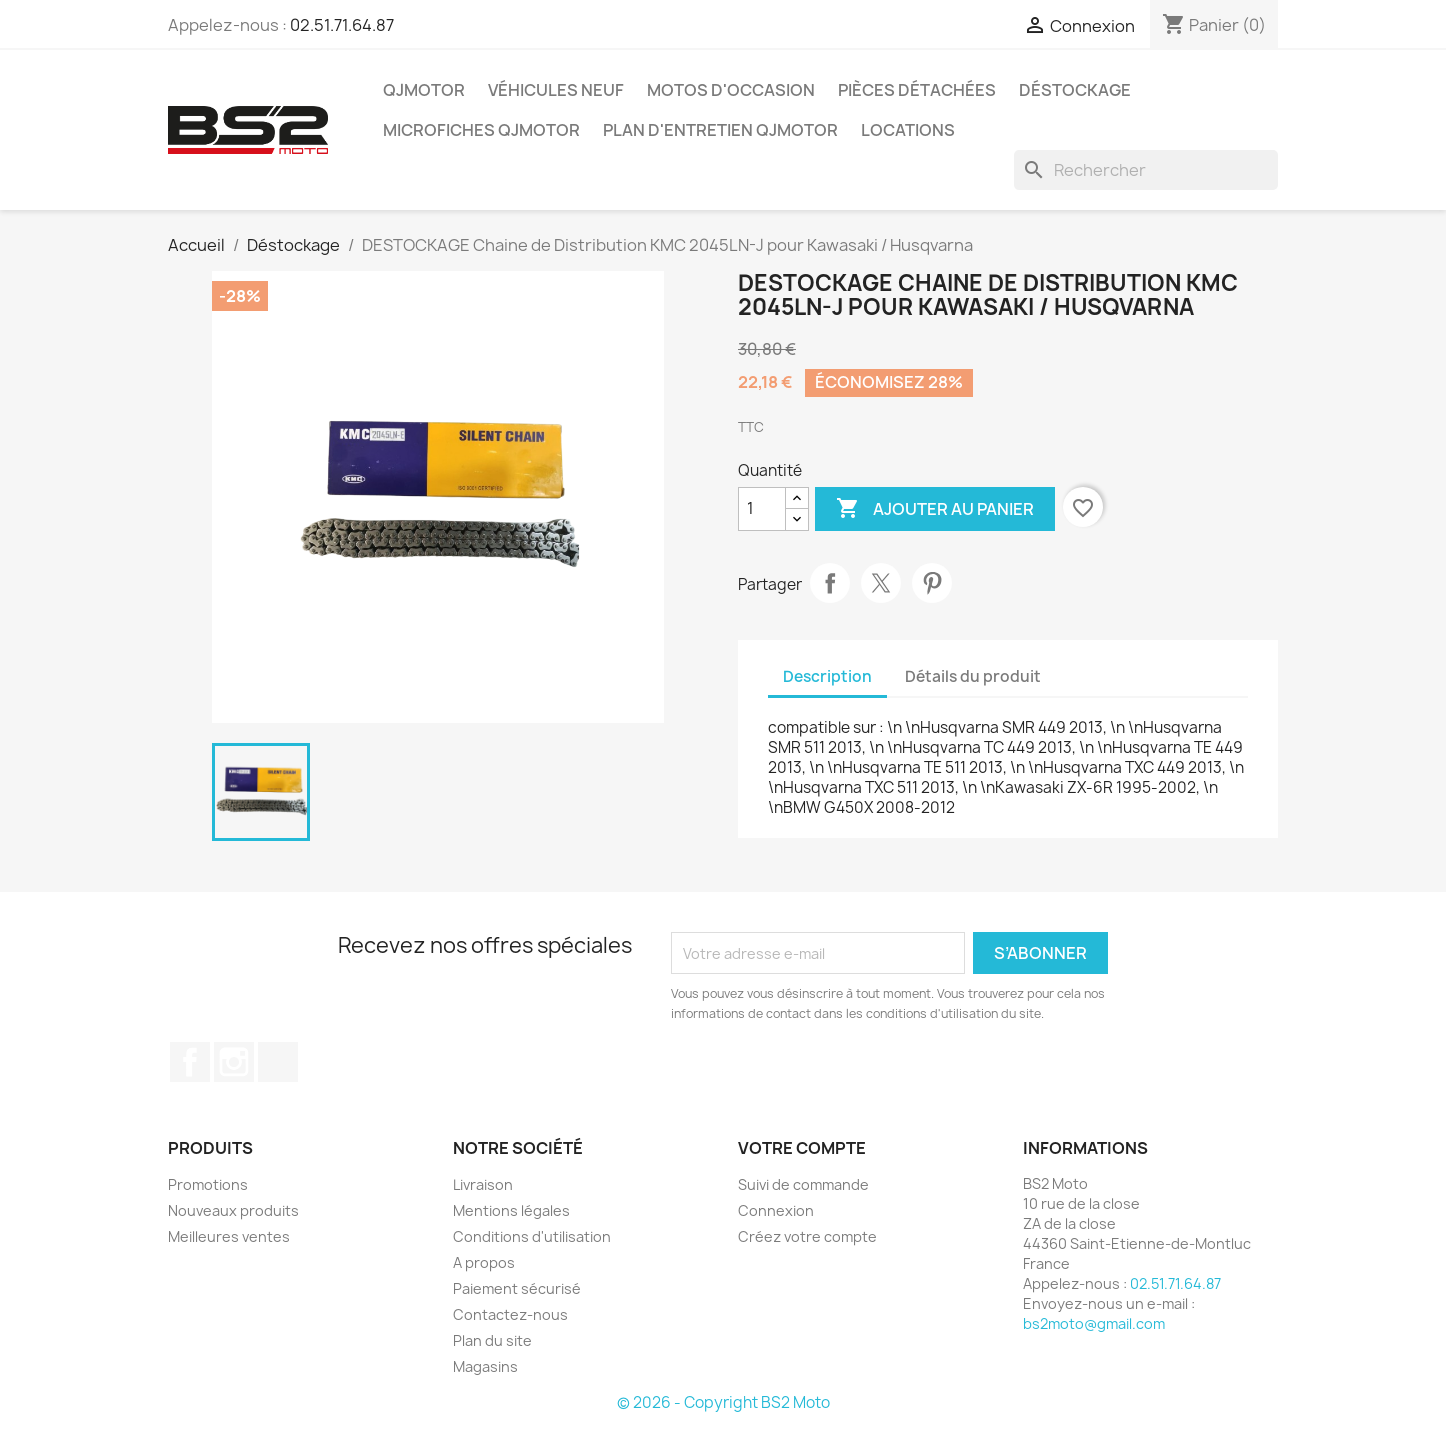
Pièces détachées (917, 90)
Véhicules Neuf (556, 90)
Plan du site (492, 1340)
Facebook (190, 1062)
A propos (484, 1262)
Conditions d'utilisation (532, 1236)
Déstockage (1075, 90)
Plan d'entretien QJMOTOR (720, 130)
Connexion (776, 1210)
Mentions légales (511, 1210)
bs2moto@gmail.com (1094, 1323)
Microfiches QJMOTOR (481, 130)
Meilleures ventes (229, 1236)
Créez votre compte (807, 1236)
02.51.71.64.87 (342, 25)
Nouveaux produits (233, 1210)
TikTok (278, 1062)
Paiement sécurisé (517, 1288)
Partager (830, 583)
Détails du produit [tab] (973, 676)
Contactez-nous (510, 1314)
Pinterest (932, 583)
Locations (908, 130)
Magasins (485, 1366)
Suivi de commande (803, 1184)
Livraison (483, 1184)
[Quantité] (762, 509)
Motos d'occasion (731, 90)
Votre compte (802, 1148)
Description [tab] (827, 676)
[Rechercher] (1146, 170)
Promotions (208, 1184)
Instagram (234, 1062)
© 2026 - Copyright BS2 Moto (723, 1402)
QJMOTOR (424, 90)
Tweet (881, 583)
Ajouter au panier (935, 509)
